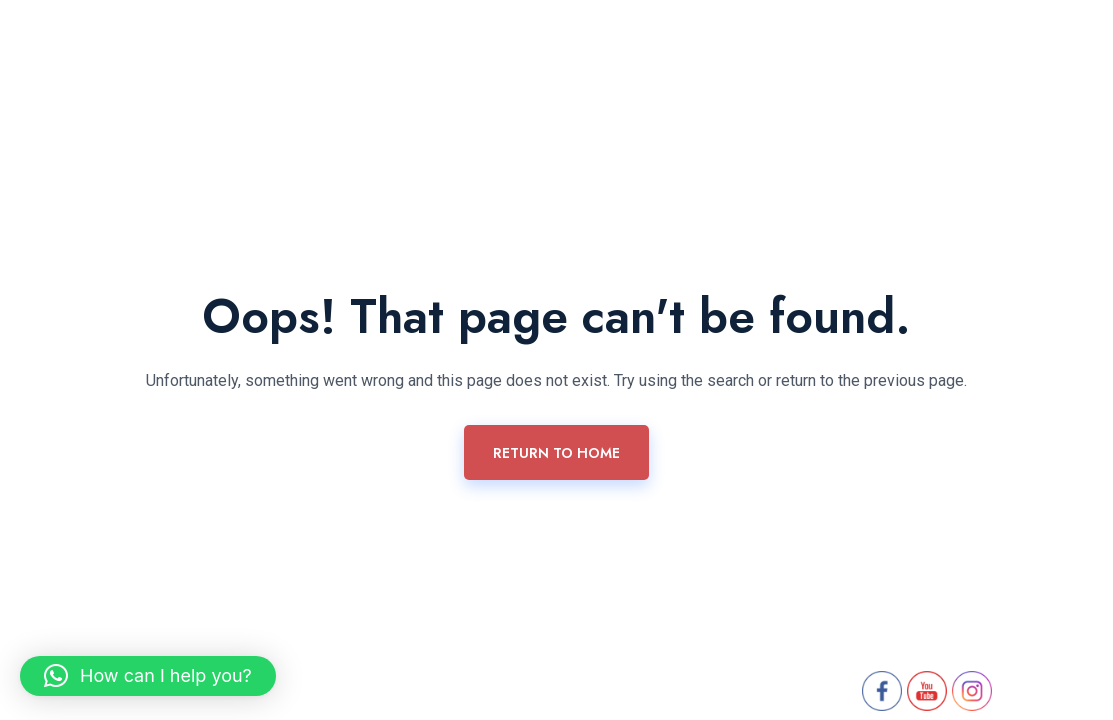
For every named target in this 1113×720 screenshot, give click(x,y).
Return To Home (556, 453)
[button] (148, 676)
